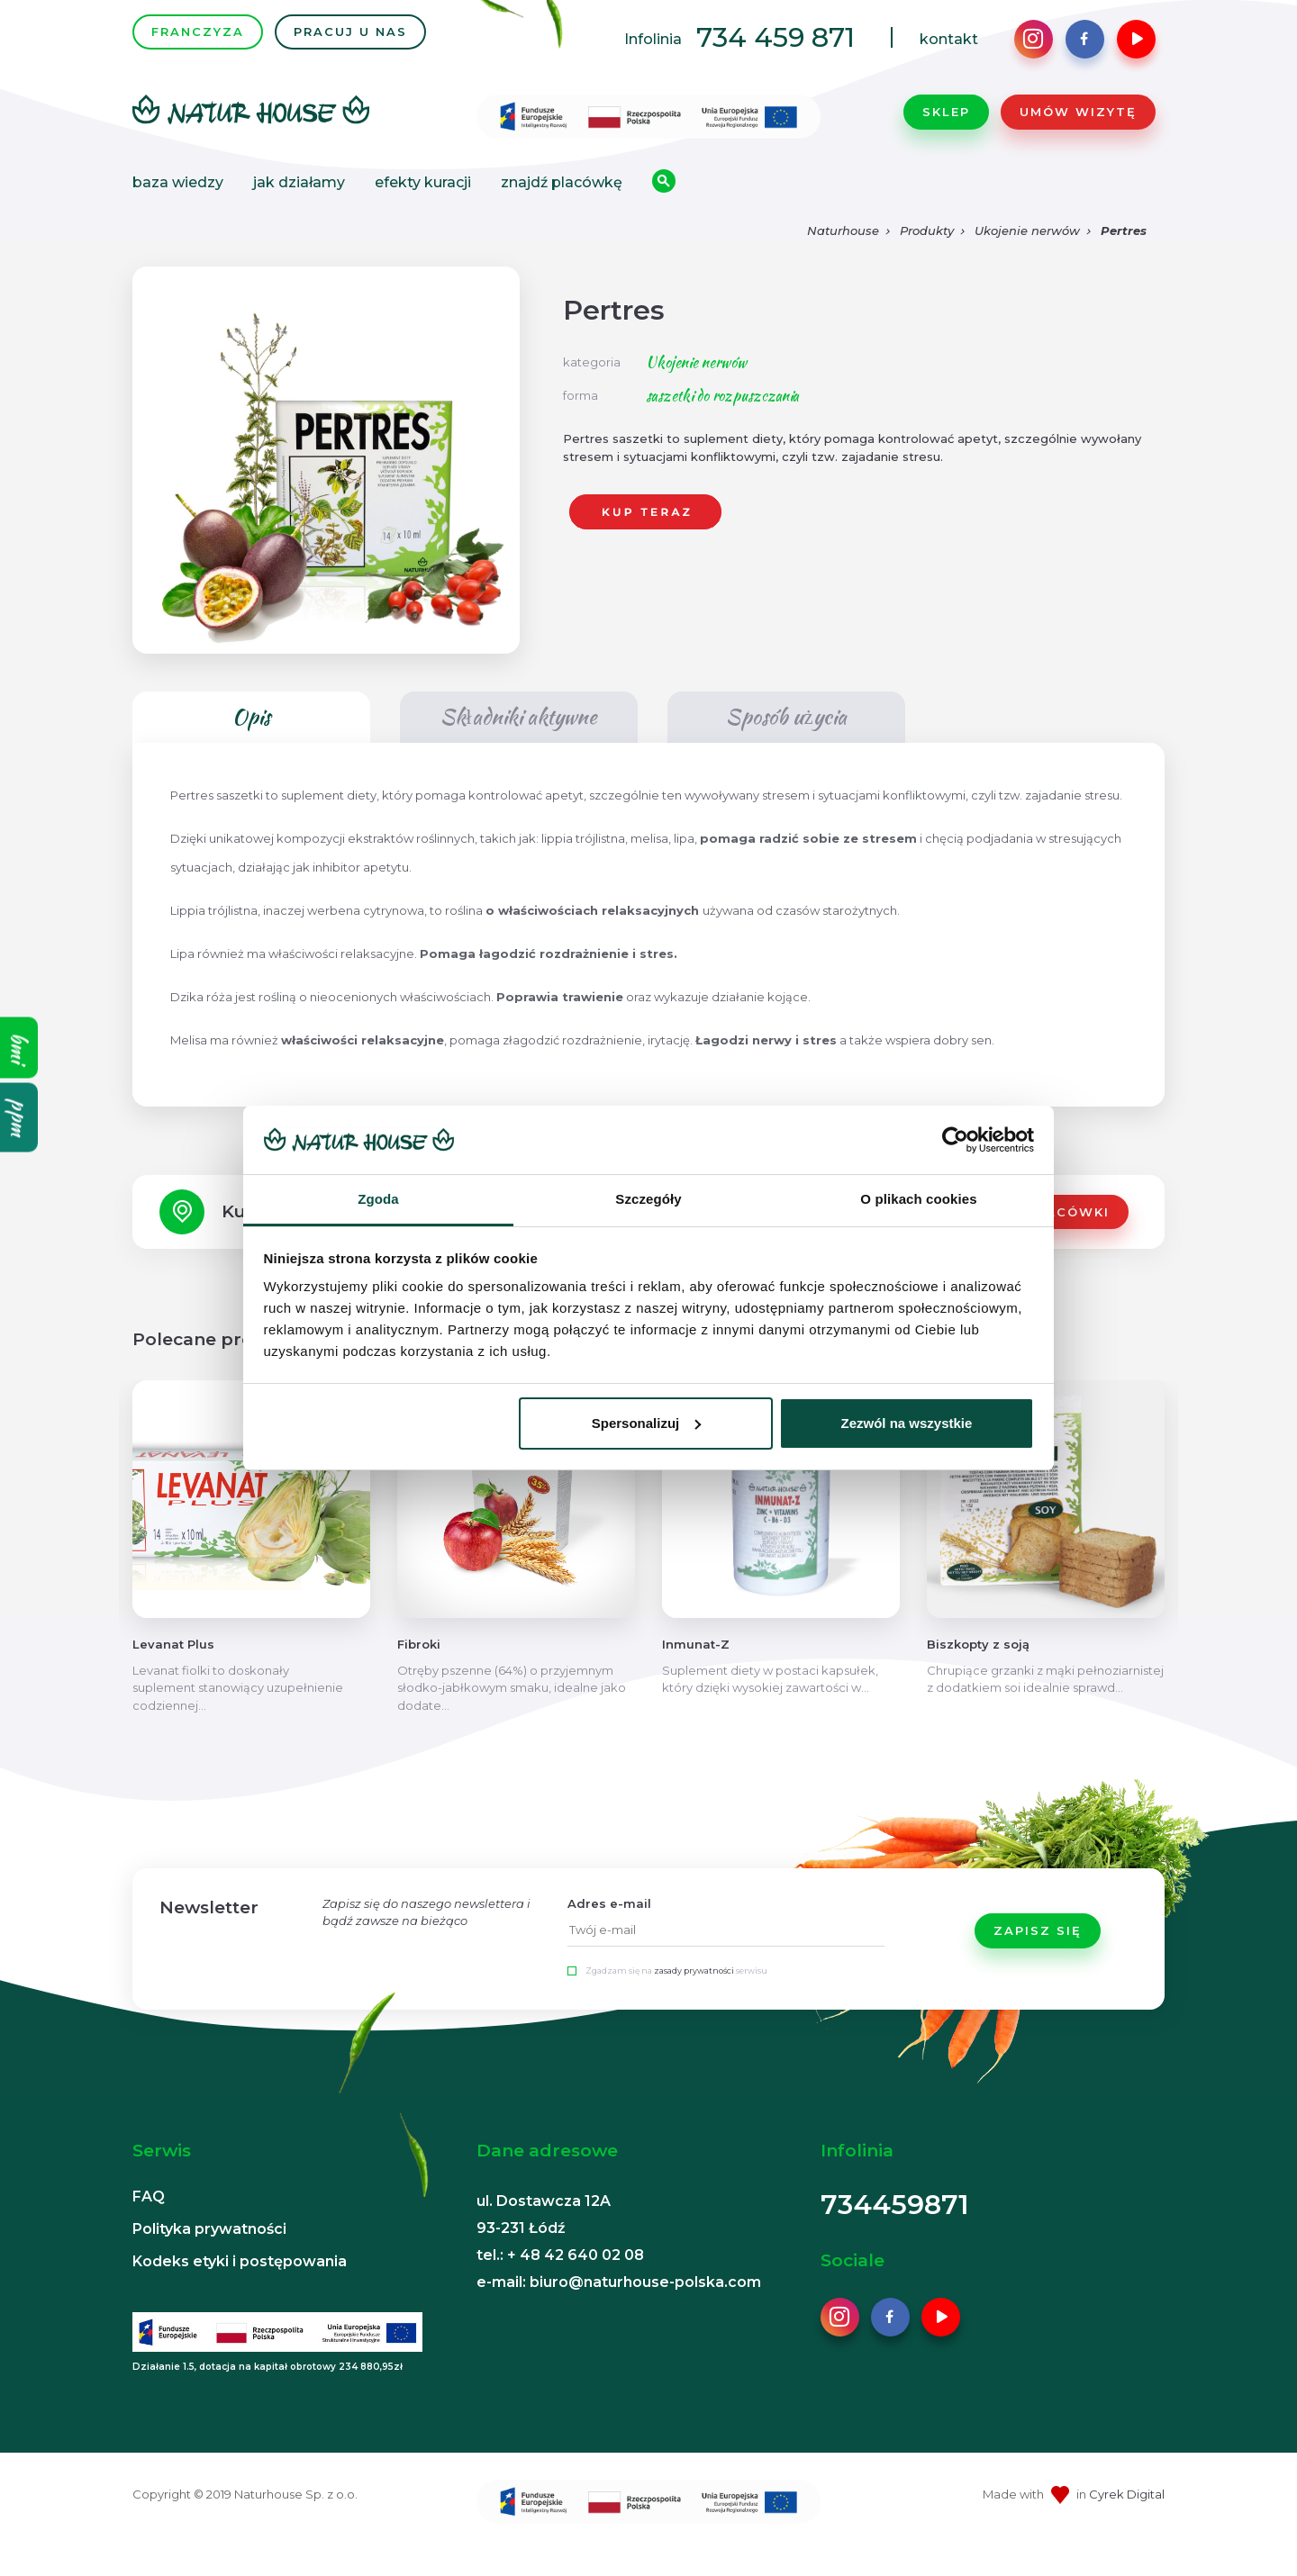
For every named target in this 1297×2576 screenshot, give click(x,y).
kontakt (949, 51)
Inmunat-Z (696, 1669)
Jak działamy (299, 194)
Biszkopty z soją (978, 1669)
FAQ (148, 2221)
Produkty (927, 256)
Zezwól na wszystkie (906, 1423)
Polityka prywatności (209, 2254)
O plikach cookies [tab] (918, 1199)
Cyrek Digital (1127, 2519)
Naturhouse (843, 256)
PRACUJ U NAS (350, 44)
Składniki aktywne (518, 742)
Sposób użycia (786, 742)
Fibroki (418, 1669)
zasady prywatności (694, 1996)
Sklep (946, 124)
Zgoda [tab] (378, 1199)
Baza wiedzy (177, 194)
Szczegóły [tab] (648, 1199)
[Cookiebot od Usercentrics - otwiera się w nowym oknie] (955, 1139)
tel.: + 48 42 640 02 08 (560, 2280)
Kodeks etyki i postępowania (239, 2286)
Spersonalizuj (647, 1423)
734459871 (895, 2229)
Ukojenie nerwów (1027, 256)
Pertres (1124, 256)
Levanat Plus (173, 1669)
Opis (251, 742)
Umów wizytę (1078, 124)
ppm (19, 1117)
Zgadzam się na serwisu (676, 1996)
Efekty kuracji (423, 194)
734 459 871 (775, 50)
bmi (19, 1048)
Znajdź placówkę (561, 194)
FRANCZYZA (197, 44)
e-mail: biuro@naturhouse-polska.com (618, 2307)
